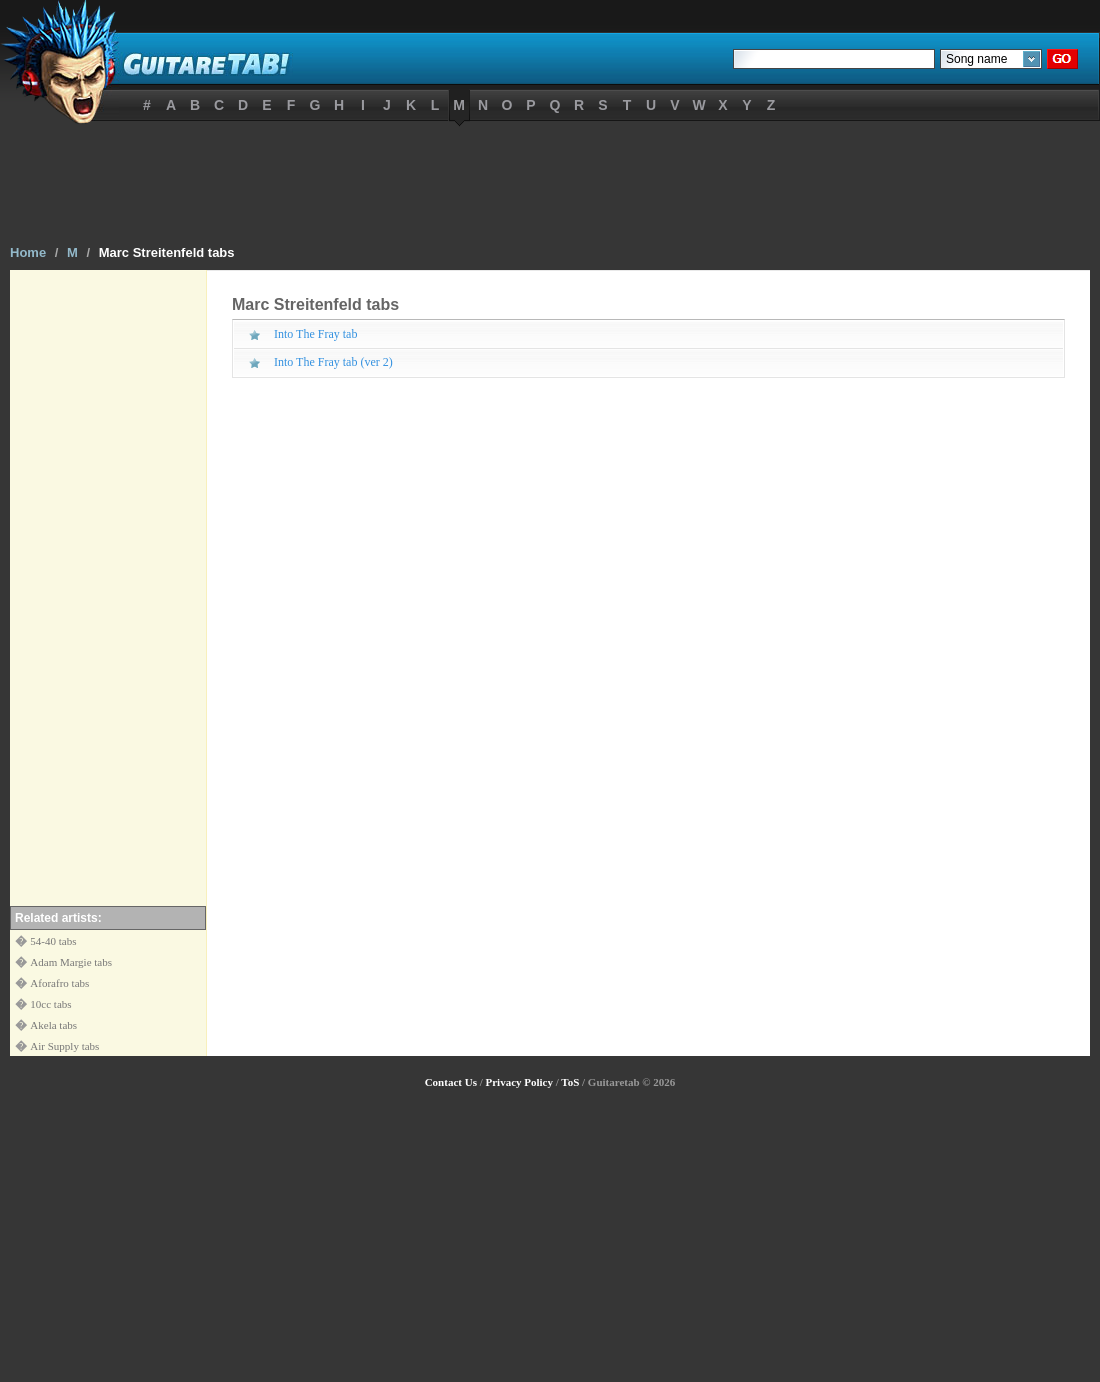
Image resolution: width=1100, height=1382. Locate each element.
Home (28, 252)
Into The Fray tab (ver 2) (333, 362)
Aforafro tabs (59, 983)
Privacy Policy (519, 1082)
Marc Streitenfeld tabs (167, 252)
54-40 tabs (53, 941)
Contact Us (451, 1082)
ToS (570, 1082)
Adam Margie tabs (71, 962)
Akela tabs (53, 1025)
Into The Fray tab (315, 334)
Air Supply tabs (64, 1046)
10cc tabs (50, 1004)
